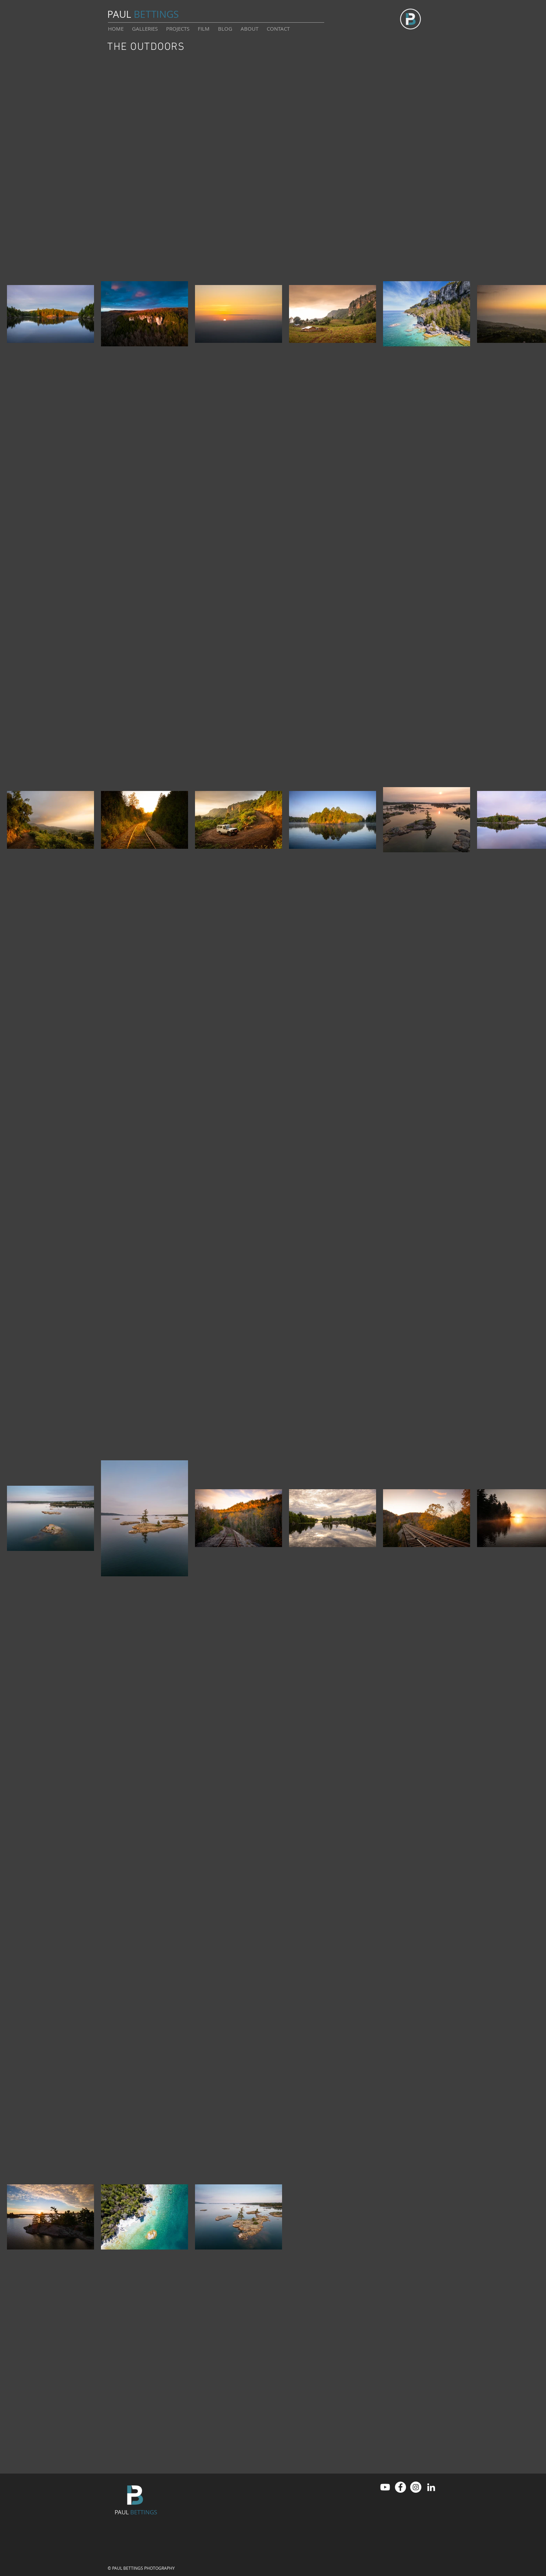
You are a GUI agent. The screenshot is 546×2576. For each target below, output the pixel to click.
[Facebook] (400, 2487)
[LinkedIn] (431, 2487)
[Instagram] (415, 2487)
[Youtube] (385, 2487)
